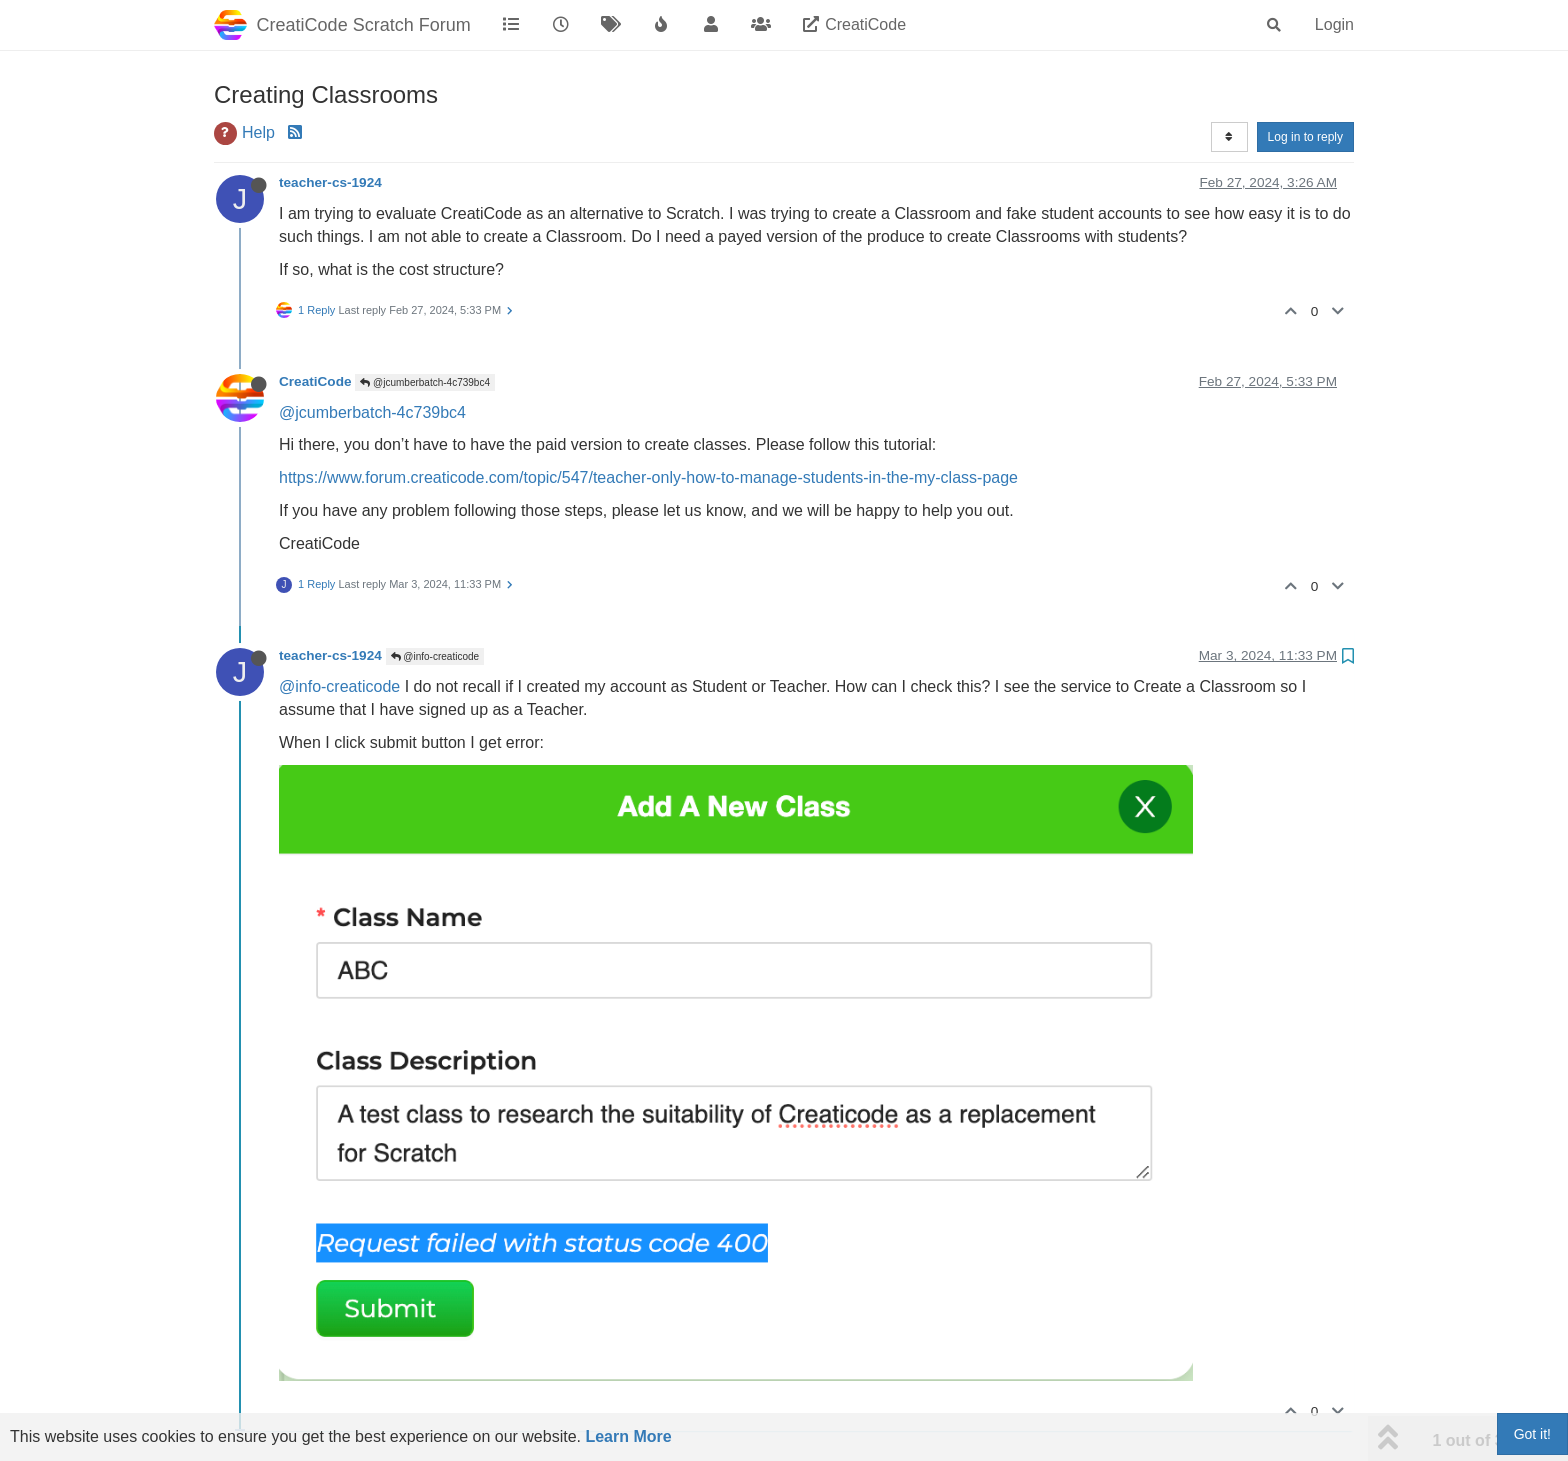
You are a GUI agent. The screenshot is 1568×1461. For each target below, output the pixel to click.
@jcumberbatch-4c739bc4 (425, 382)
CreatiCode (315, 381)
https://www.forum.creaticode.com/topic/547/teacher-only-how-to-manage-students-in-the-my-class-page (648, 477)
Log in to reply (1305, 137)
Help (258, 132)
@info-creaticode (435, 656)
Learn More (628, 1436)
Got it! (1532, 1434)
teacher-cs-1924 (330, 182)
